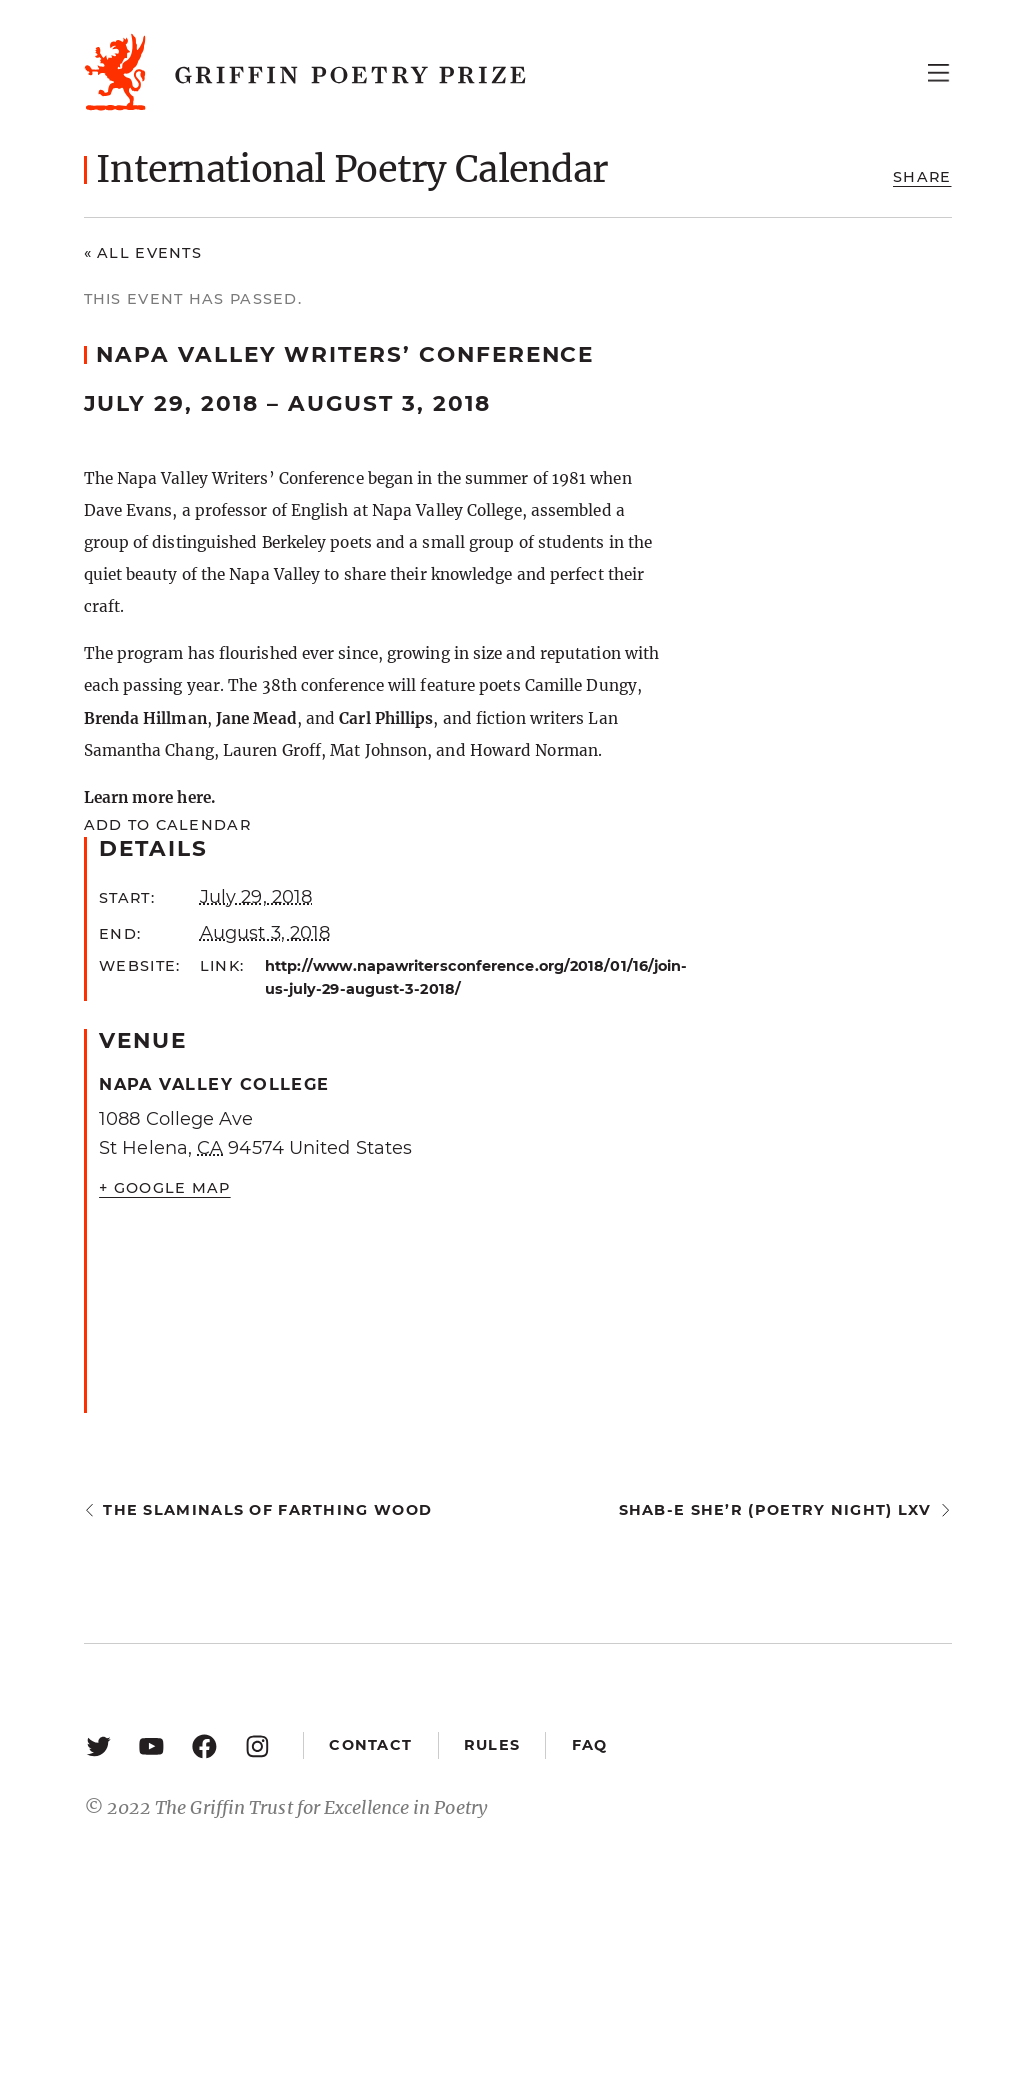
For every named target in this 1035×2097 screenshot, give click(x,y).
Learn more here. (149, 797)
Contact (370, 1745)
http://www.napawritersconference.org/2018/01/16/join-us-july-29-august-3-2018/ (463, 977)
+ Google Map (165, 1188)
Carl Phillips (386, 718)
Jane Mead (256, 718)
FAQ (590, 1745)
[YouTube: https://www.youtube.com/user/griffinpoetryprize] (151, 1745)
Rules (492, 1745)
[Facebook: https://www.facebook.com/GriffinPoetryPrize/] (204, 1745)
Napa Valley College (214, 1084)
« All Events (143, 253)
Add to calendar (167, 825)
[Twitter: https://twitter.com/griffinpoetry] (98, 1745)
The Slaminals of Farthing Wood (267, 1510)
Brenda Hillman (145, 718)
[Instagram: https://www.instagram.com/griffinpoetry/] (257, 1745)
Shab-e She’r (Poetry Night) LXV (775, 1510)
